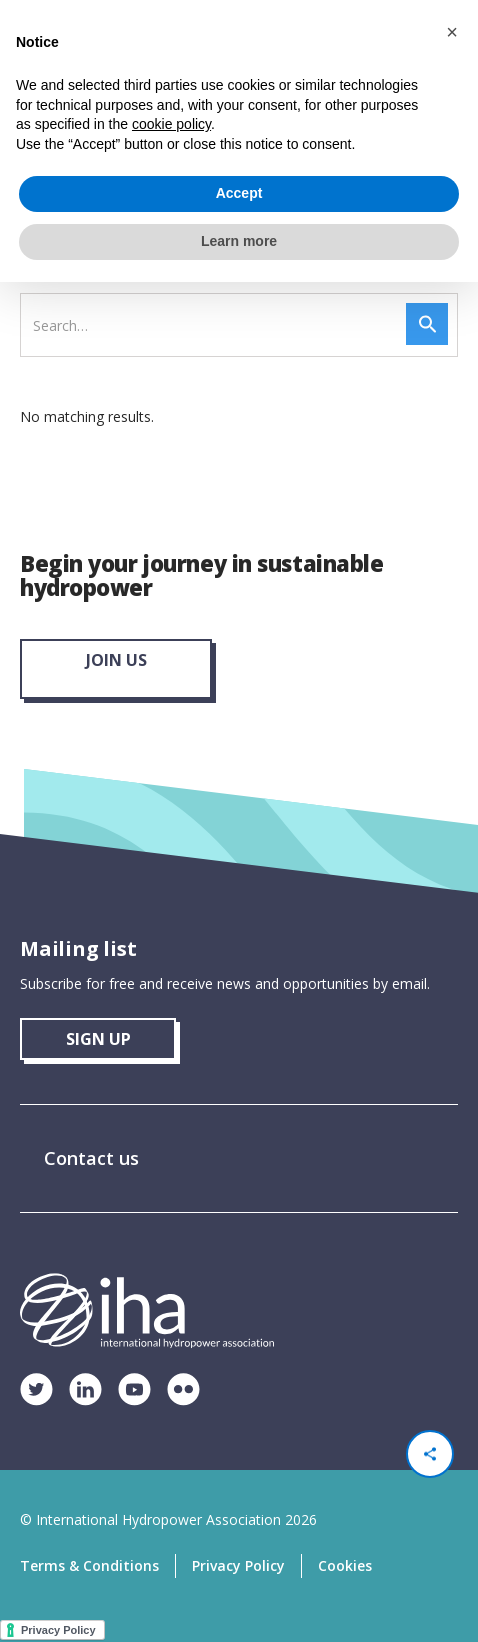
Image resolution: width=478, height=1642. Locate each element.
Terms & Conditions (89, 1565)
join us (116, 660)
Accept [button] (239, 193)
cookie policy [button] (171, 124)
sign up (98, 1039)
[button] (452, 32)
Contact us (91, 1158)
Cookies (345, 1565)
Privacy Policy (238, 1565)
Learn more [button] (239, 241)
